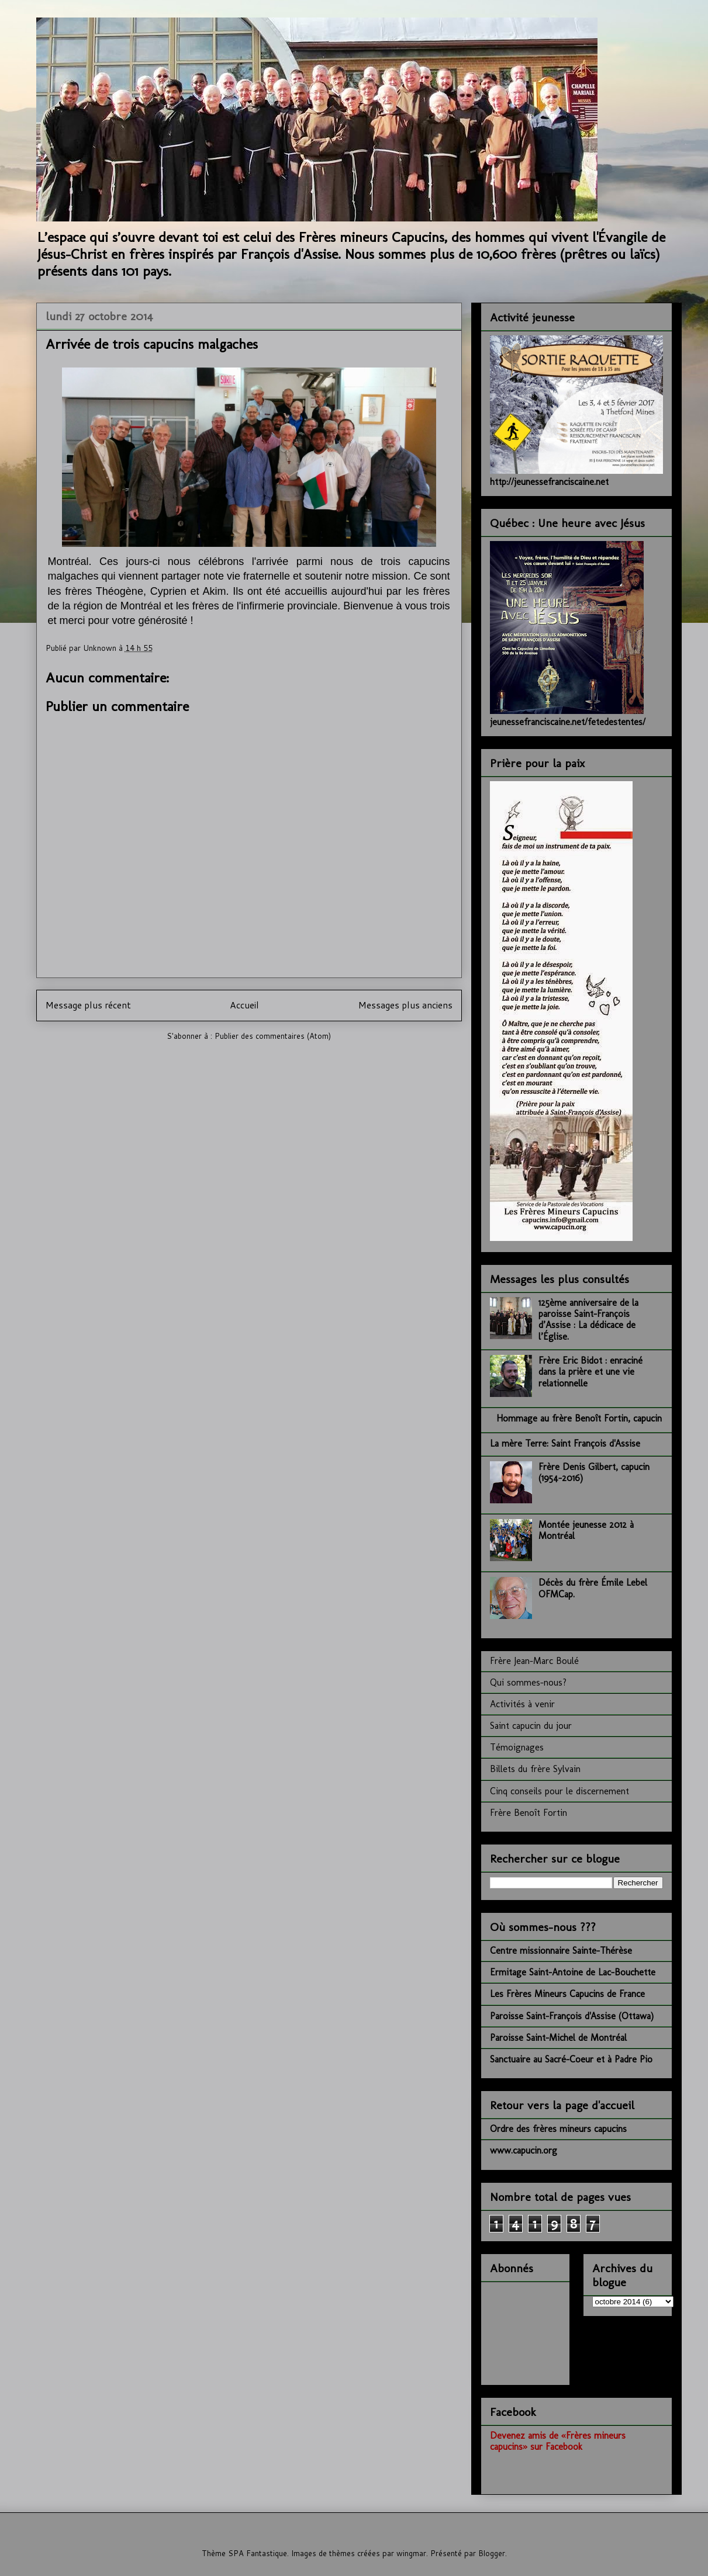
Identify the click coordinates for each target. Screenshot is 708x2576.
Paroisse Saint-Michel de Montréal (558, 2037)
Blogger (491, 2553)
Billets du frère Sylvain (535, 1768)
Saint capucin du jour (531, 1725)
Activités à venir (522, 1704)
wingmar (411, 2553)
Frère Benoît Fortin (528, 1812)
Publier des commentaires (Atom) (273, 1036)
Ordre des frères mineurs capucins (558, 2128)
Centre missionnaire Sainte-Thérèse (561, 1950)
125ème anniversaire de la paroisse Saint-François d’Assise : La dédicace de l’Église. (588, 1319)
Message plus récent (88, 1004)
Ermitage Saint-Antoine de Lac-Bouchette (572, 1972)
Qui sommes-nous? (528, 1682)
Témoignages (517, 1747)
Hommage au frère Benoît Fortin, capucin (579, 1418)
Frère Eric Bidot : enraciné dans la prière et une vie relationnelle (590, 1371)
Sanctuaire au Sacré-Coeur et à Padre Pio (571, 2059)
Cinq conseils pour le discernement (559, 1791)
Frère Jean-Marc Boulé (534, 1660)
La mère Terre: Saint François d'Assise (565, 1443)
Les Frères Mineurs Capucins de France (567, 1993)
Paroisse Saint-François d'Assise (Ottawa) (572, 2016)
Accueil (244, 1004)
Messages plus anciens (405, 1004)
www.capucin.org (523, 2150)
